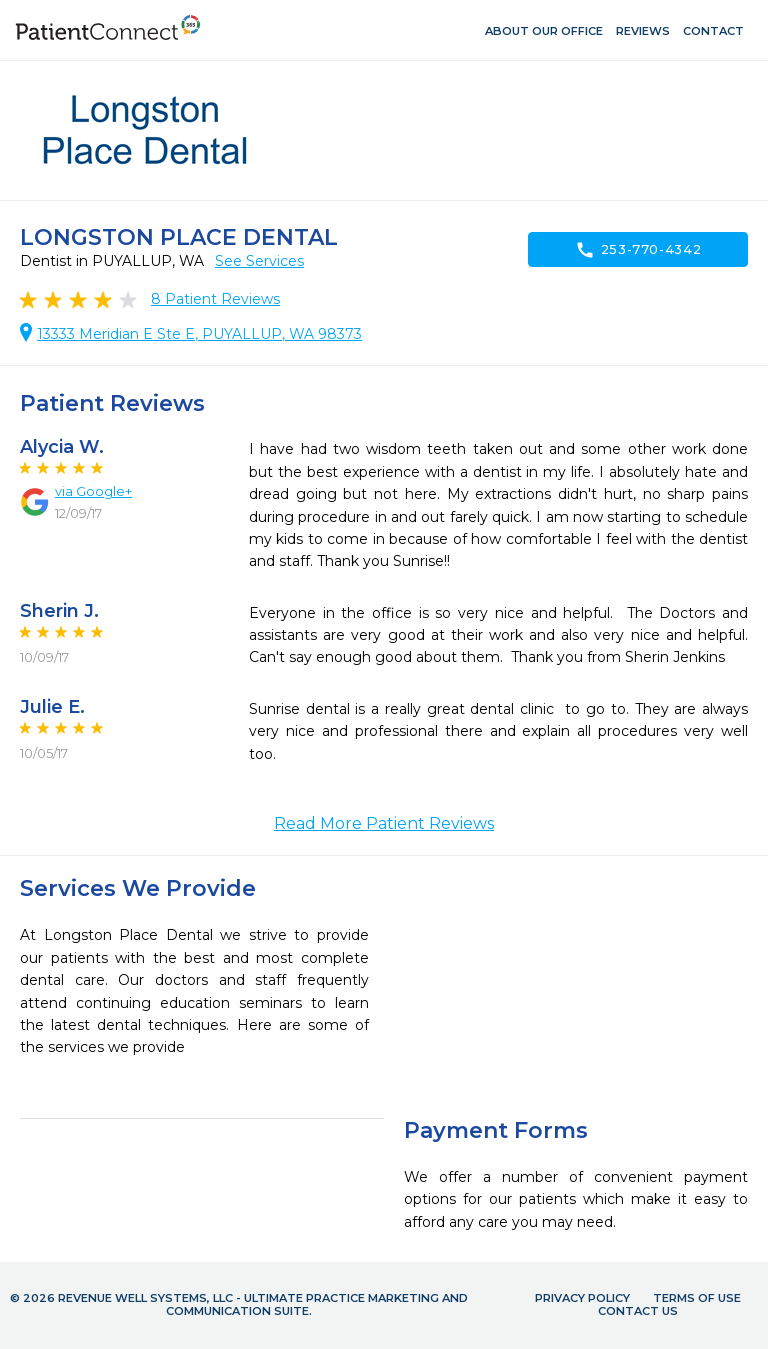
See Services (259, 261)
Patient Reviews (215, 299)
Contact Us (638, 1311)
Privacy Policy (582, 1298)
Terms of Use (697, 1298)
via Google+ (93, 491)
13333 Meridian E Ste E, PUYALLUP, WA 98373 (199, 334)
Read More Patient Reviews (384, 823)
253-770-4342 (638, 250)
